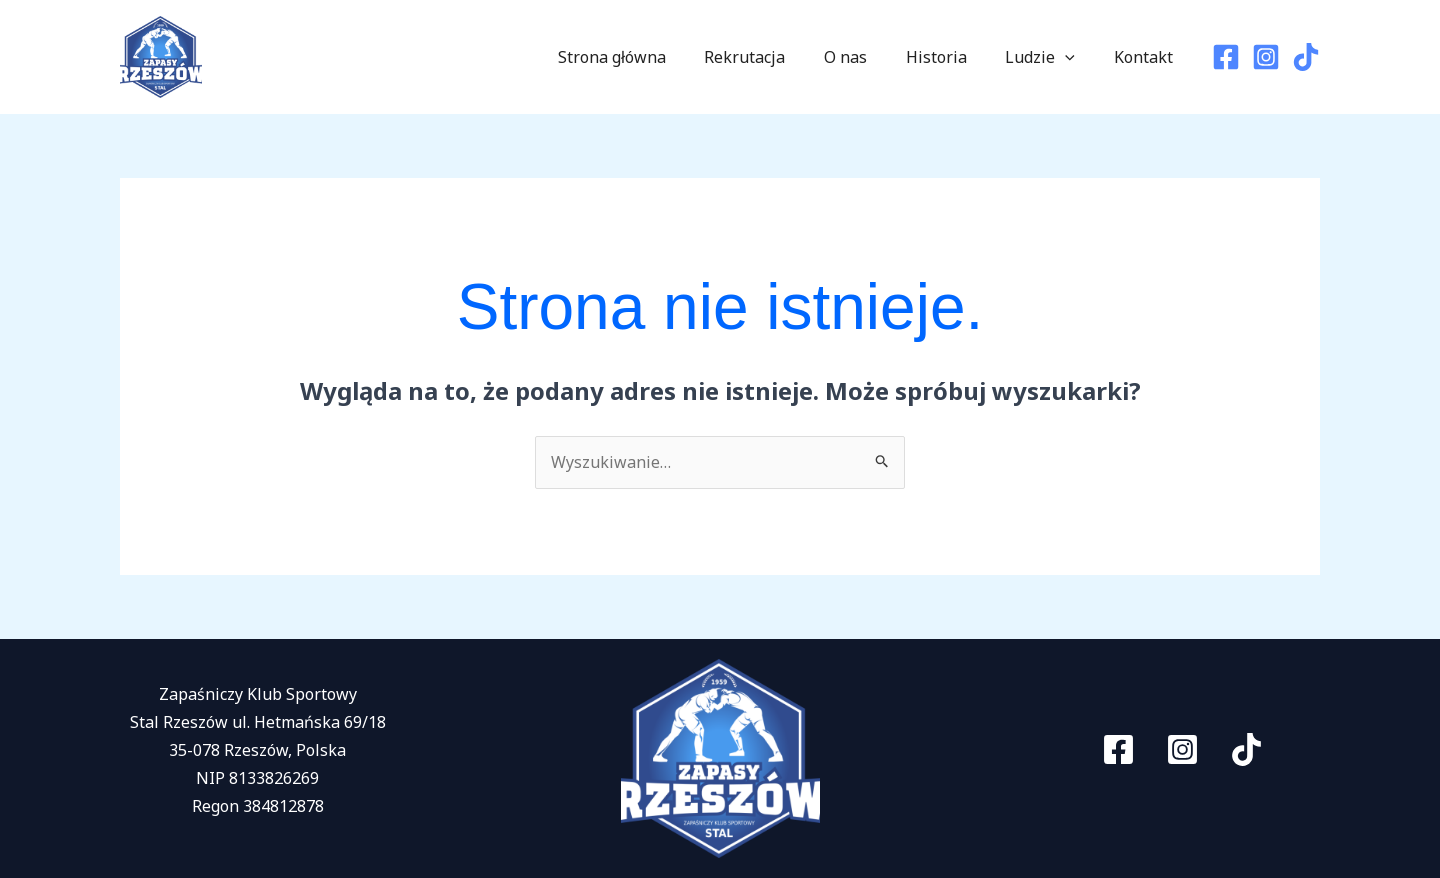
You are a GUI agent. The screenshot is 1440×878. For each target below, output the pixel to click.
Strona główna (648, 57)
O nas (868, 57)
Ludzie (1050, 57)
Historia (952, 57)
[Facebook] (1226, 57)
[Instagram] (1266, 57)
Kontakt (1146, 57)
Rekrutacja (774, 57)
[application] (1075, 57)
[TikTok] (1306, 57)
